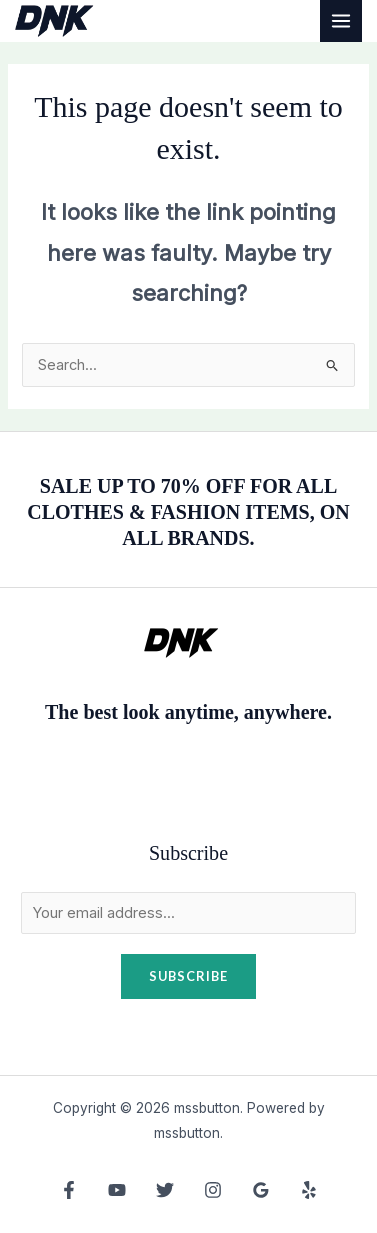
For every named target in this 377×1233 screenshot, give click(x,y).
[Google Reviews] (261, 1190)
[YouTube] (117, 1190)
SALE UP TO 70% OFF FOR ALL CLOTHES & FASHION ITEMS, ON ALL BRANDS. (188, 512)
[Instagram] (213, 1190)
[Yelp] (309, 1190)
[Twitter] (165, 1190)
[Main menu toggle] (341, 21)
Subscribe (188, 976)
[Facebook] (69, 1190)
